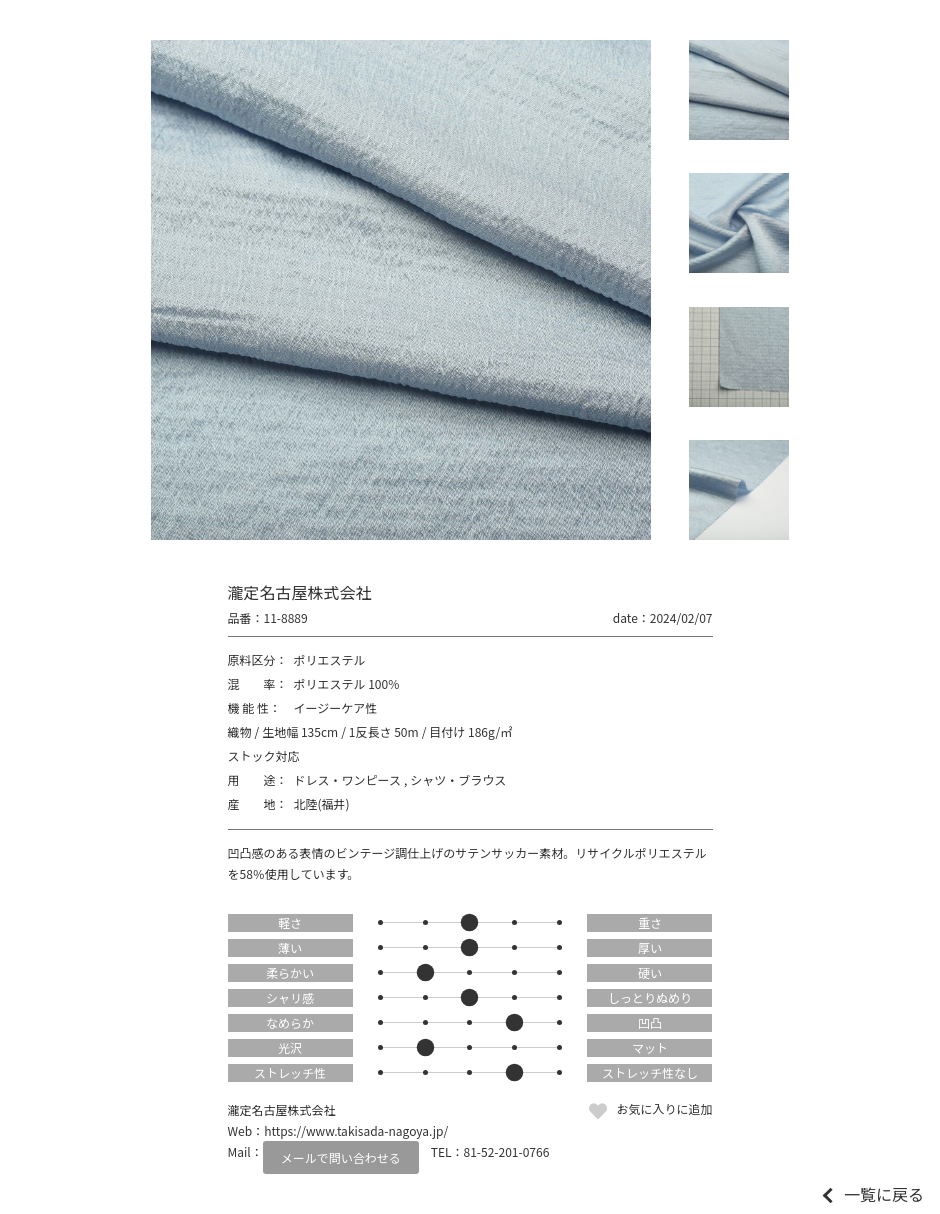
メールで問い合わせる (341, 1157)
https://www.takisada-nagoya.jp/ (356, 1130)
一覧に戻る (884, 1194)
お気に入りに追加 (664, 1108)
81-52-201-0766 (507, 1151)
